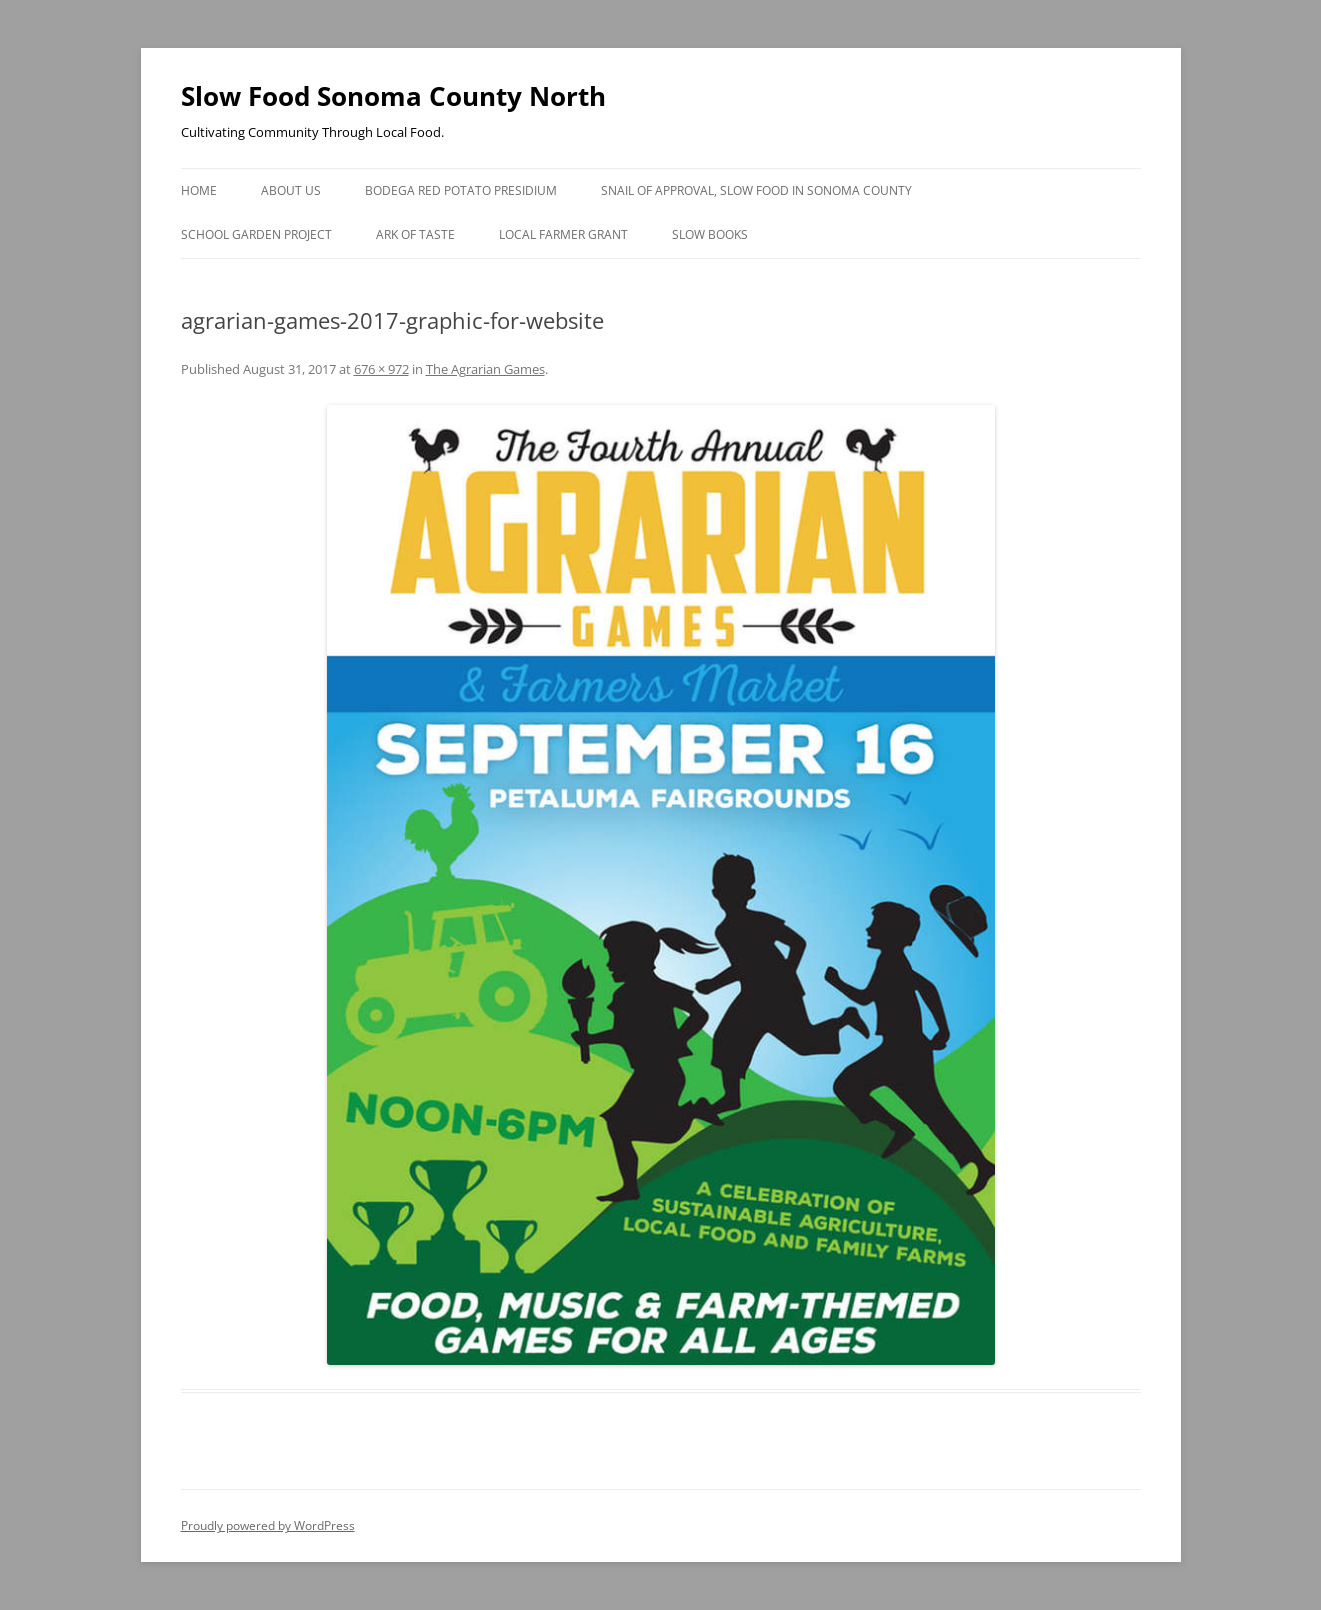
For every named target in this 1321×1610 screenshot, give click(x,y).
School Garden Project (256, 234)
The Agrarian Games (485, 369)
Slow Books (710, 234)
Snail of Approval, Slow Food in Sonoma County (756, 190)
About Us (291, 190)
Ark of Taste (415, 234)
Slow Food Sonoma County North (393, 96)
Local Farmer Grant (563, 234)
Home (199, 190)
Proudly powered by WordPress (268, 1525)
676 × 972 (381, 369)
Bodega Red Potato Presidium (461, 190)
